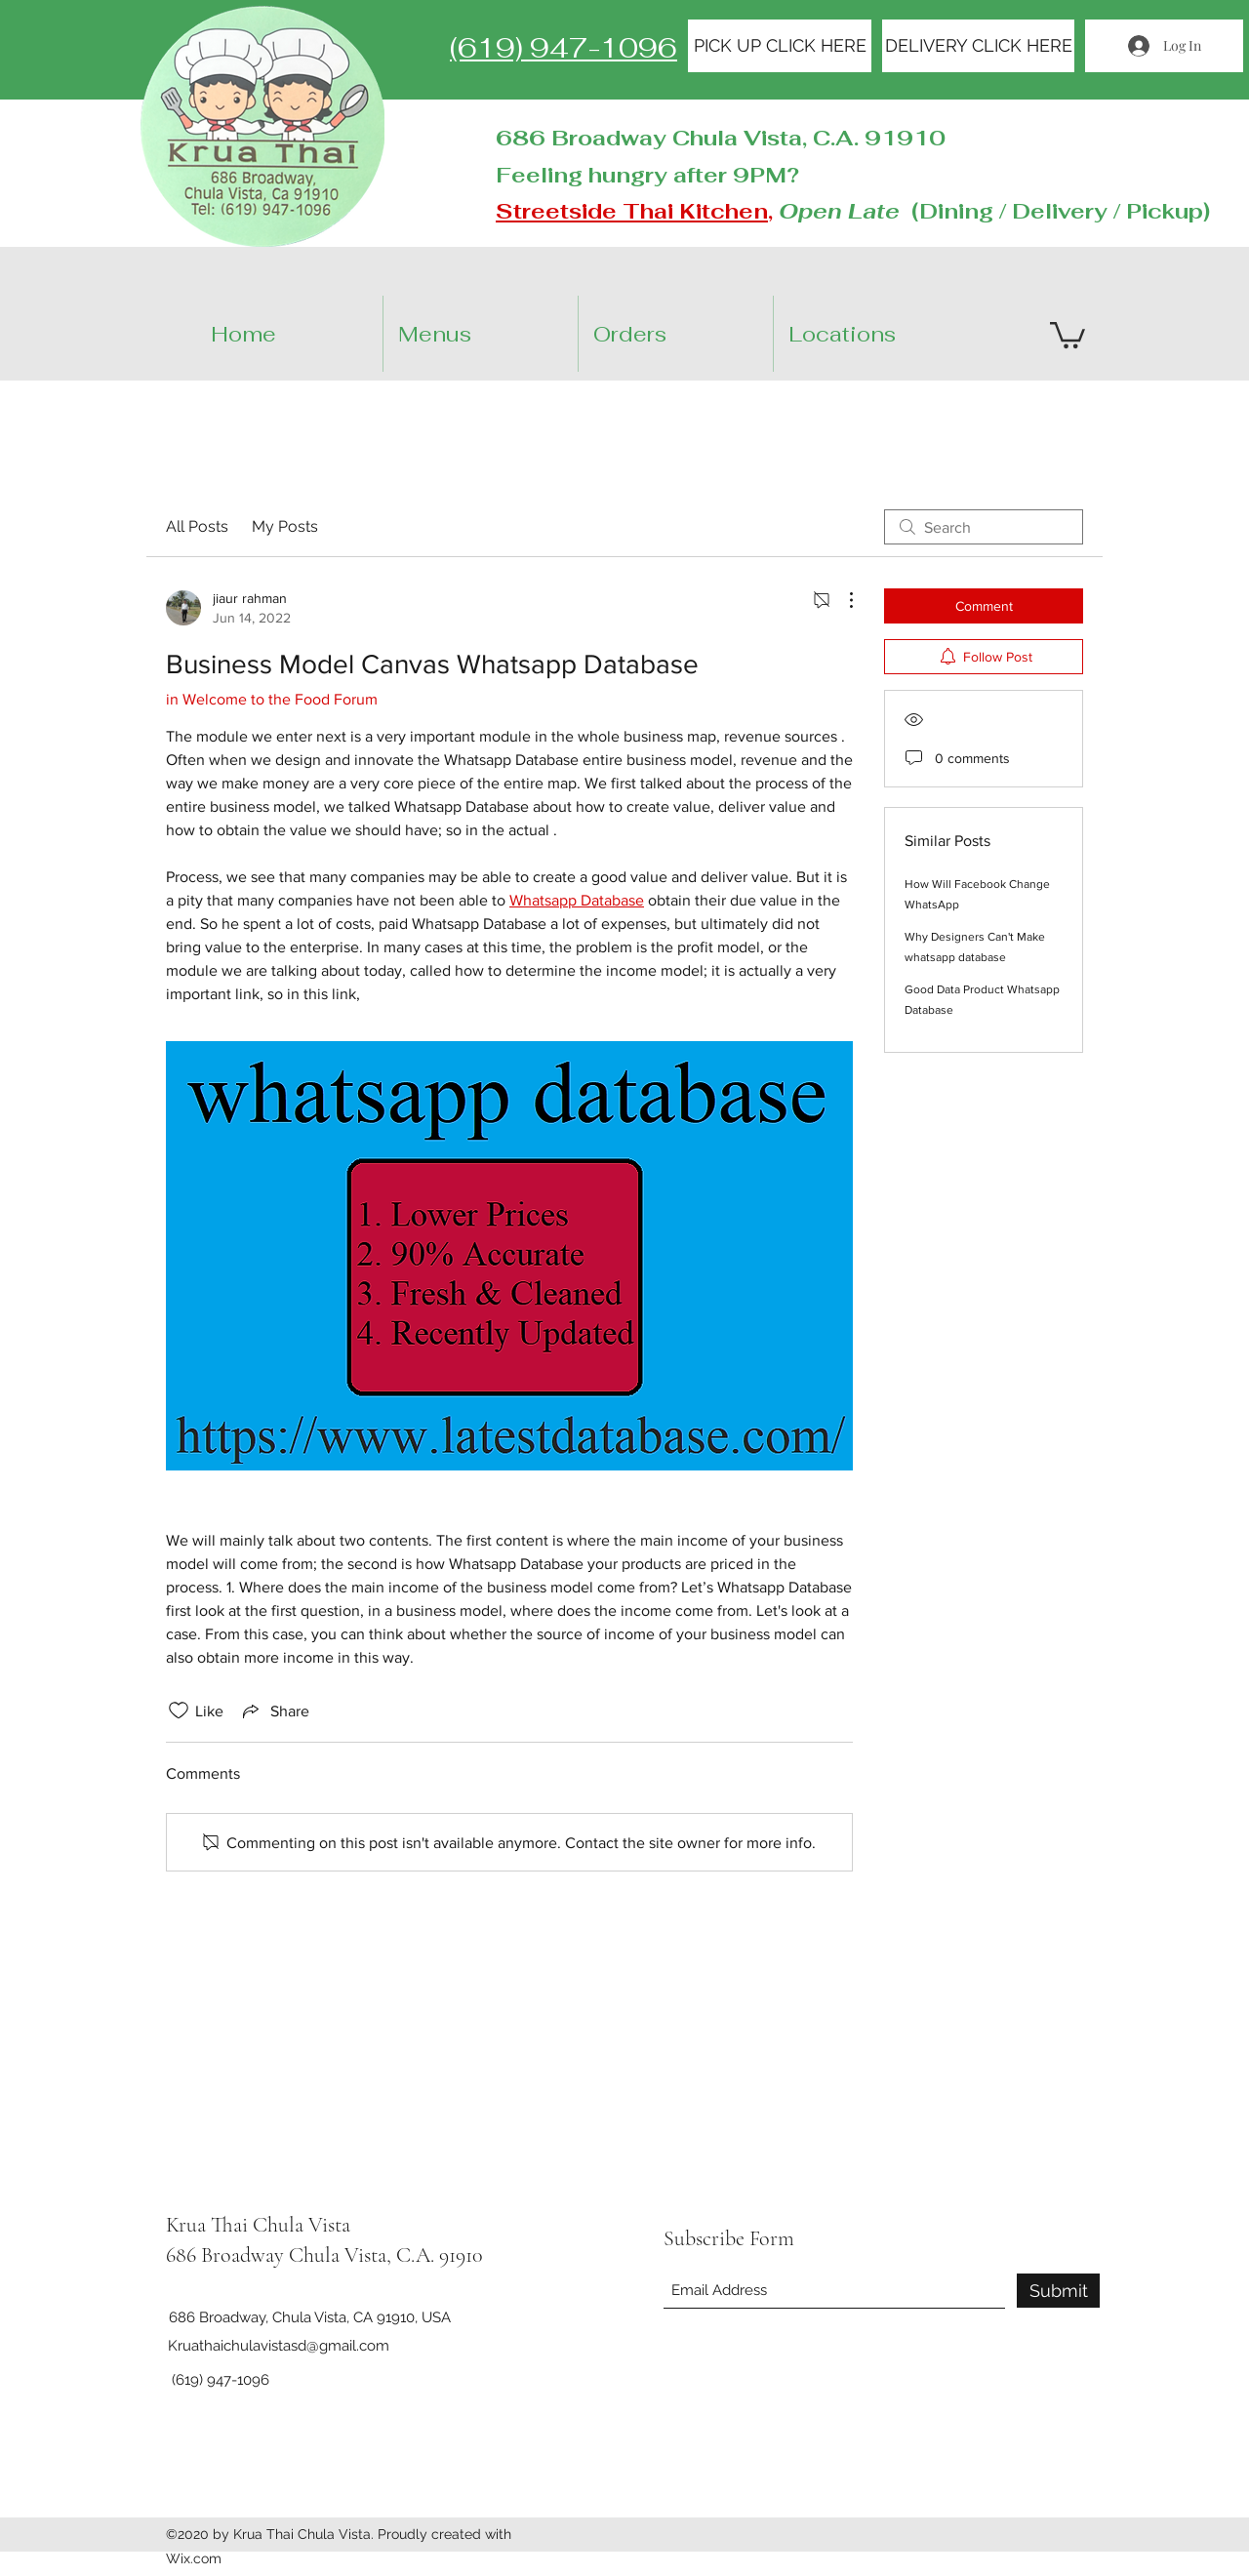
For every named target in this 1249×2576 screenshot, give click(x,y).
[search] (983, 526)
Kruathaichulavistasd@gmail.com (278, 2346)
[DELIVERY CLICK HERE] (978, 46)
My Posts (285, 526)
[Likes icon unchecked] (178, 1710)
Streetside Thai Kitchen (632, 210)
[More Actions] (841, 600)
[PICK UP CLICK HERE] (779, 46)
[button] (887, 334)
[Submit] (1058, 2291)
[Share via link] (274, 1710)
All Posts (197, 526)
